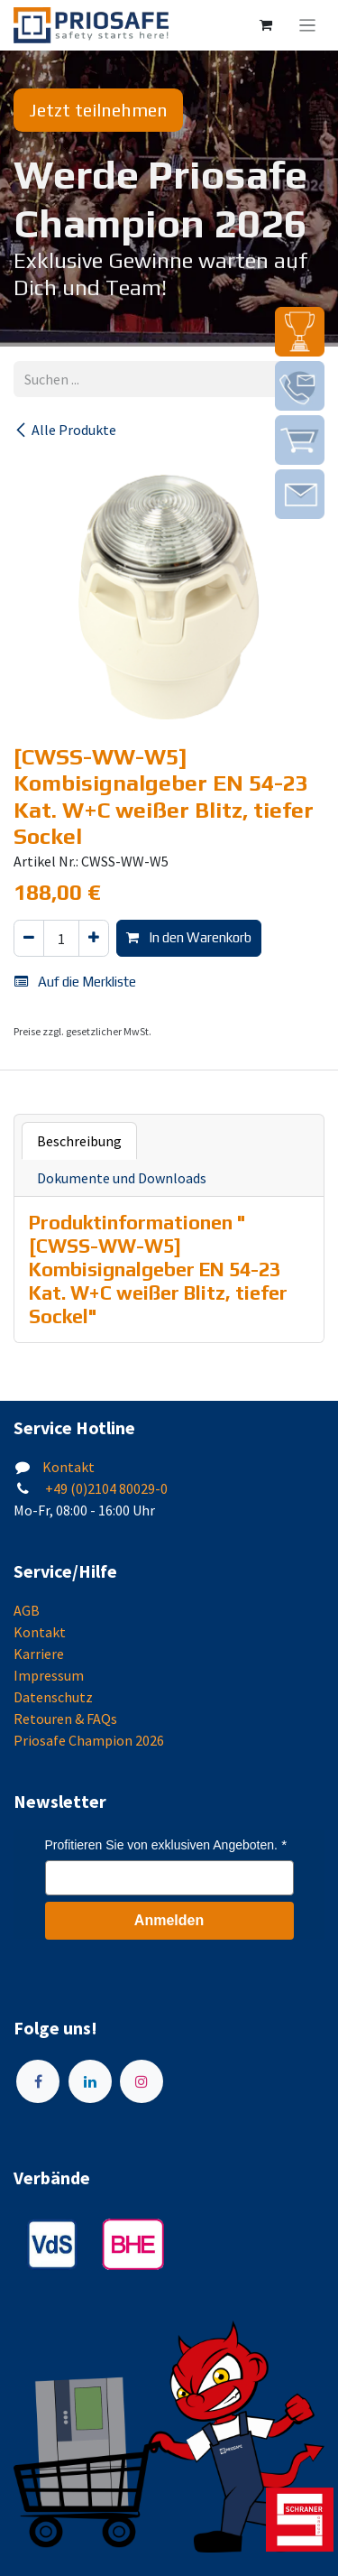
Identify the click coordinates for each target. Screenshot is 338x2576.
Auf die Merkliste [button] (75, 981)
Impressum (49, 1675)
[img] (299, 332)
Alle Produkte (65, 430)
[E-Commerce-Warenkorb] (266, 25)
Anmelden (169, 1920)
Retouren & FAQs (65, 1719)
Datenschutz (53, 1697)
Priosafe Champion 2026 (89, 1740)
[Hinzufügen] (93, 938)
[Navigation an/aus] (307, 25)
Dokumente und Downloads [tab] (121, 1178)
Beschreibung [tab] (79, 1141)
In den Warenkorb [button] (188, 937)
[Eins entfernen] (29, 938)
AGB (27, 1610)
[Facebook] (37, 2081)
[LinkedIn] (90, 2081)
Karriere (39, 1654)
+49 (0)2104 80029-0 (105, 1488)
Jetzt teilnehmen (98, 109)
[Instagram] (141, 2081)
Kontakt (68, 1467)
